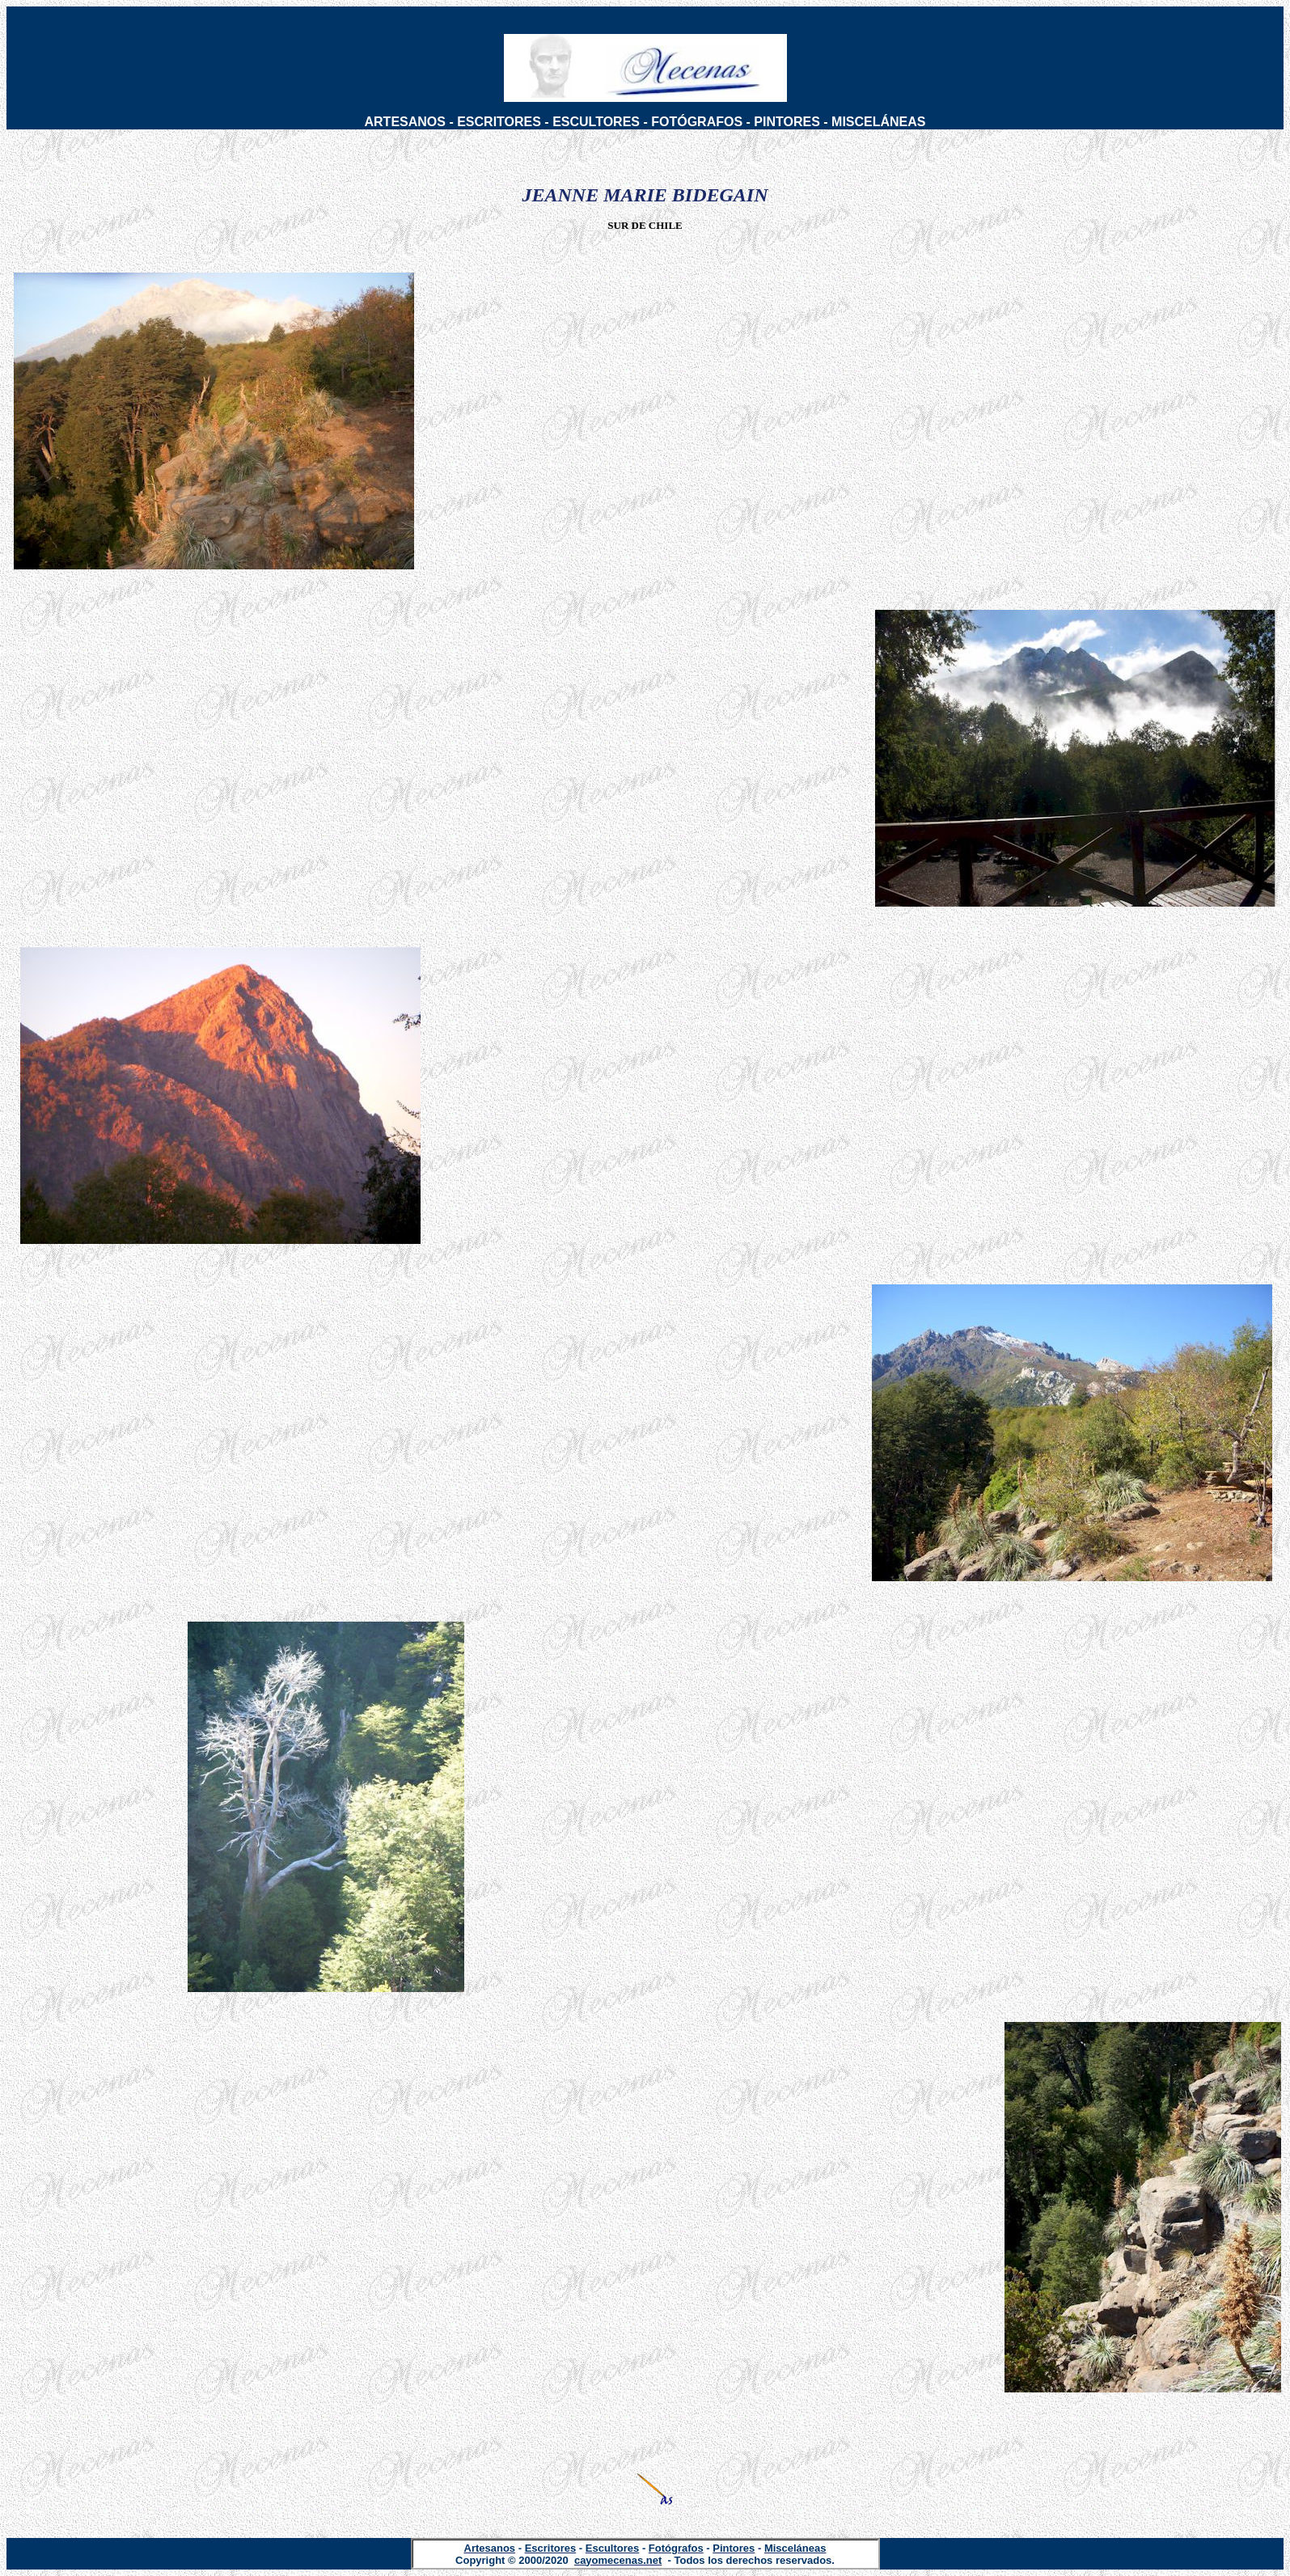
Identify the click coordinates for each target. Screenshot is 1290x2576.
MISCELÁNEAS (878, 122)
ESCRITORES (499, 122)
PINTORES (787, 122)
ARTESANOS (405, 122)
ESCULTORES (596, 122)
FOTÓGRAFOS (696, 122)
